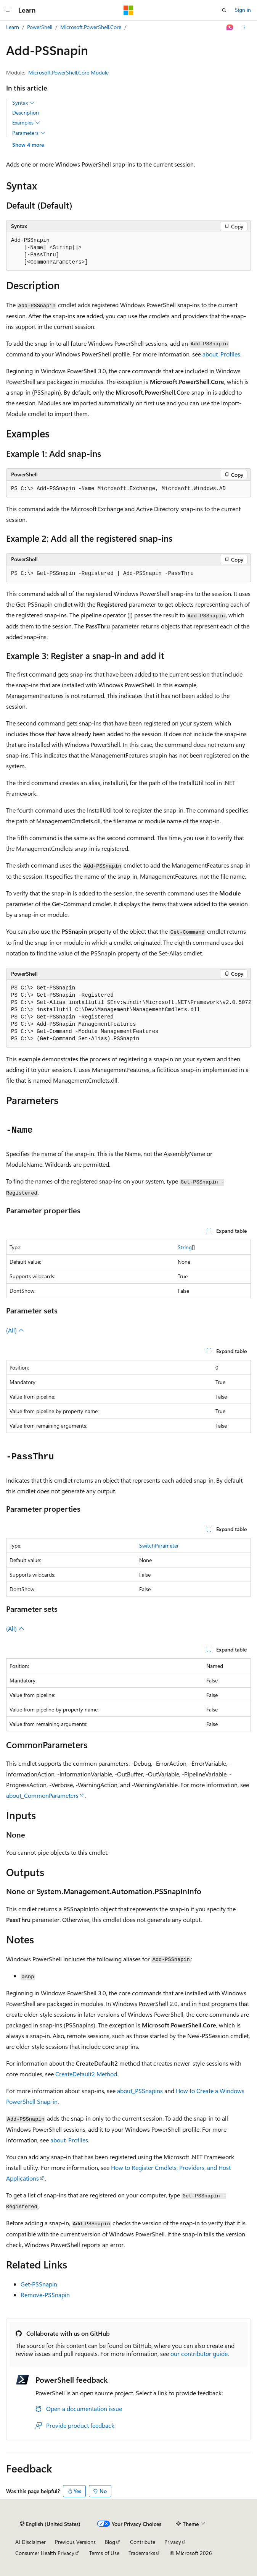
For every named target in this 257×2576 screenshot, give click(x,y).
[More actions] (244, 27)
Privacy (172, 2541)
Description (25, 112)
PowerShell (39, 27)
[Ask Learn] (230, 27)
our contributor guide (199, 2353)
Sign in (243, 9)
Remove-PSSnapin (45, 2295)
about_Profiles (221, 354)
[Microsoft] (128, 10)
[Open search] (224, 10)
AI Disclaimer (30, 2541)
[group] (128, 1014)
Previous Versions (75, 2541)
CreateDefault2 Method (86, 2074)
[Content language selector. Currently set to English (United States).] (50, 2524)
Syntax (23, 102)
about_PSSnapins (140, 2091)
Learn (12, 27)
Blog (110, 2541)
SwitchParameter (159, 1545)
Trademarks (141, 2553)
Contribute (142, 2541)
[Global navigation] (7, 10)
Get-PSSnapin (39, 2284)
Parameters (28, 133)
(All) (15, 1330)
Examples (26, 122)
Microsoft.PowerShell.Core (90, 27)
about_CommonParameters (42, 1795)
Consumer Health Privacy (44, 2553)
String (185, 1247)
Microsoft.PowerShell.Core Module (68, 72)
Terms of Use (104, 2553)
